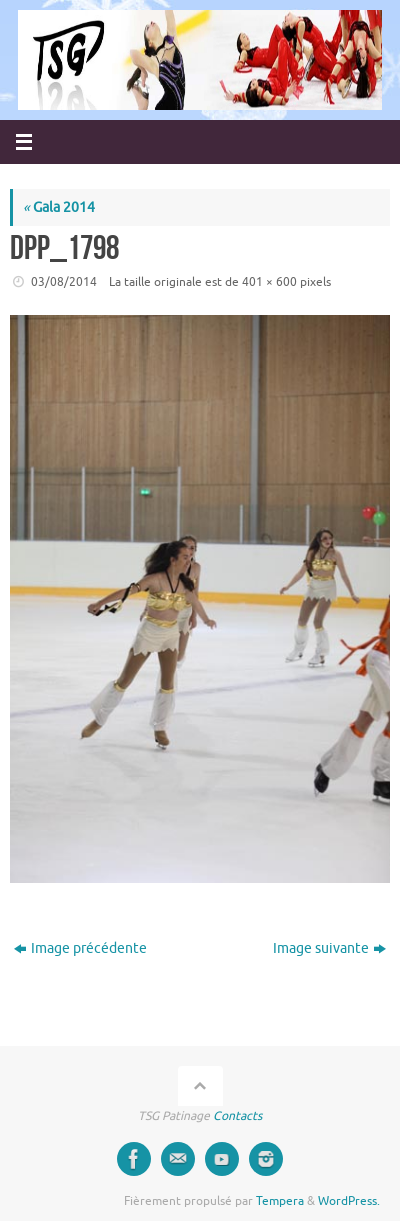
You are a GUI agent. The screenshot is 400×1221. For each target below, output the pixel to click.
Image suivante (329, 948)
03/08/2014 (64, 282)
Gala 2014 (59, 207)
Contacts (237, 1116)
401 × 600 (269, 282)
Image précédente (80, 948)
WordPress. (349, 1201)
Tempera (280, 1201)
